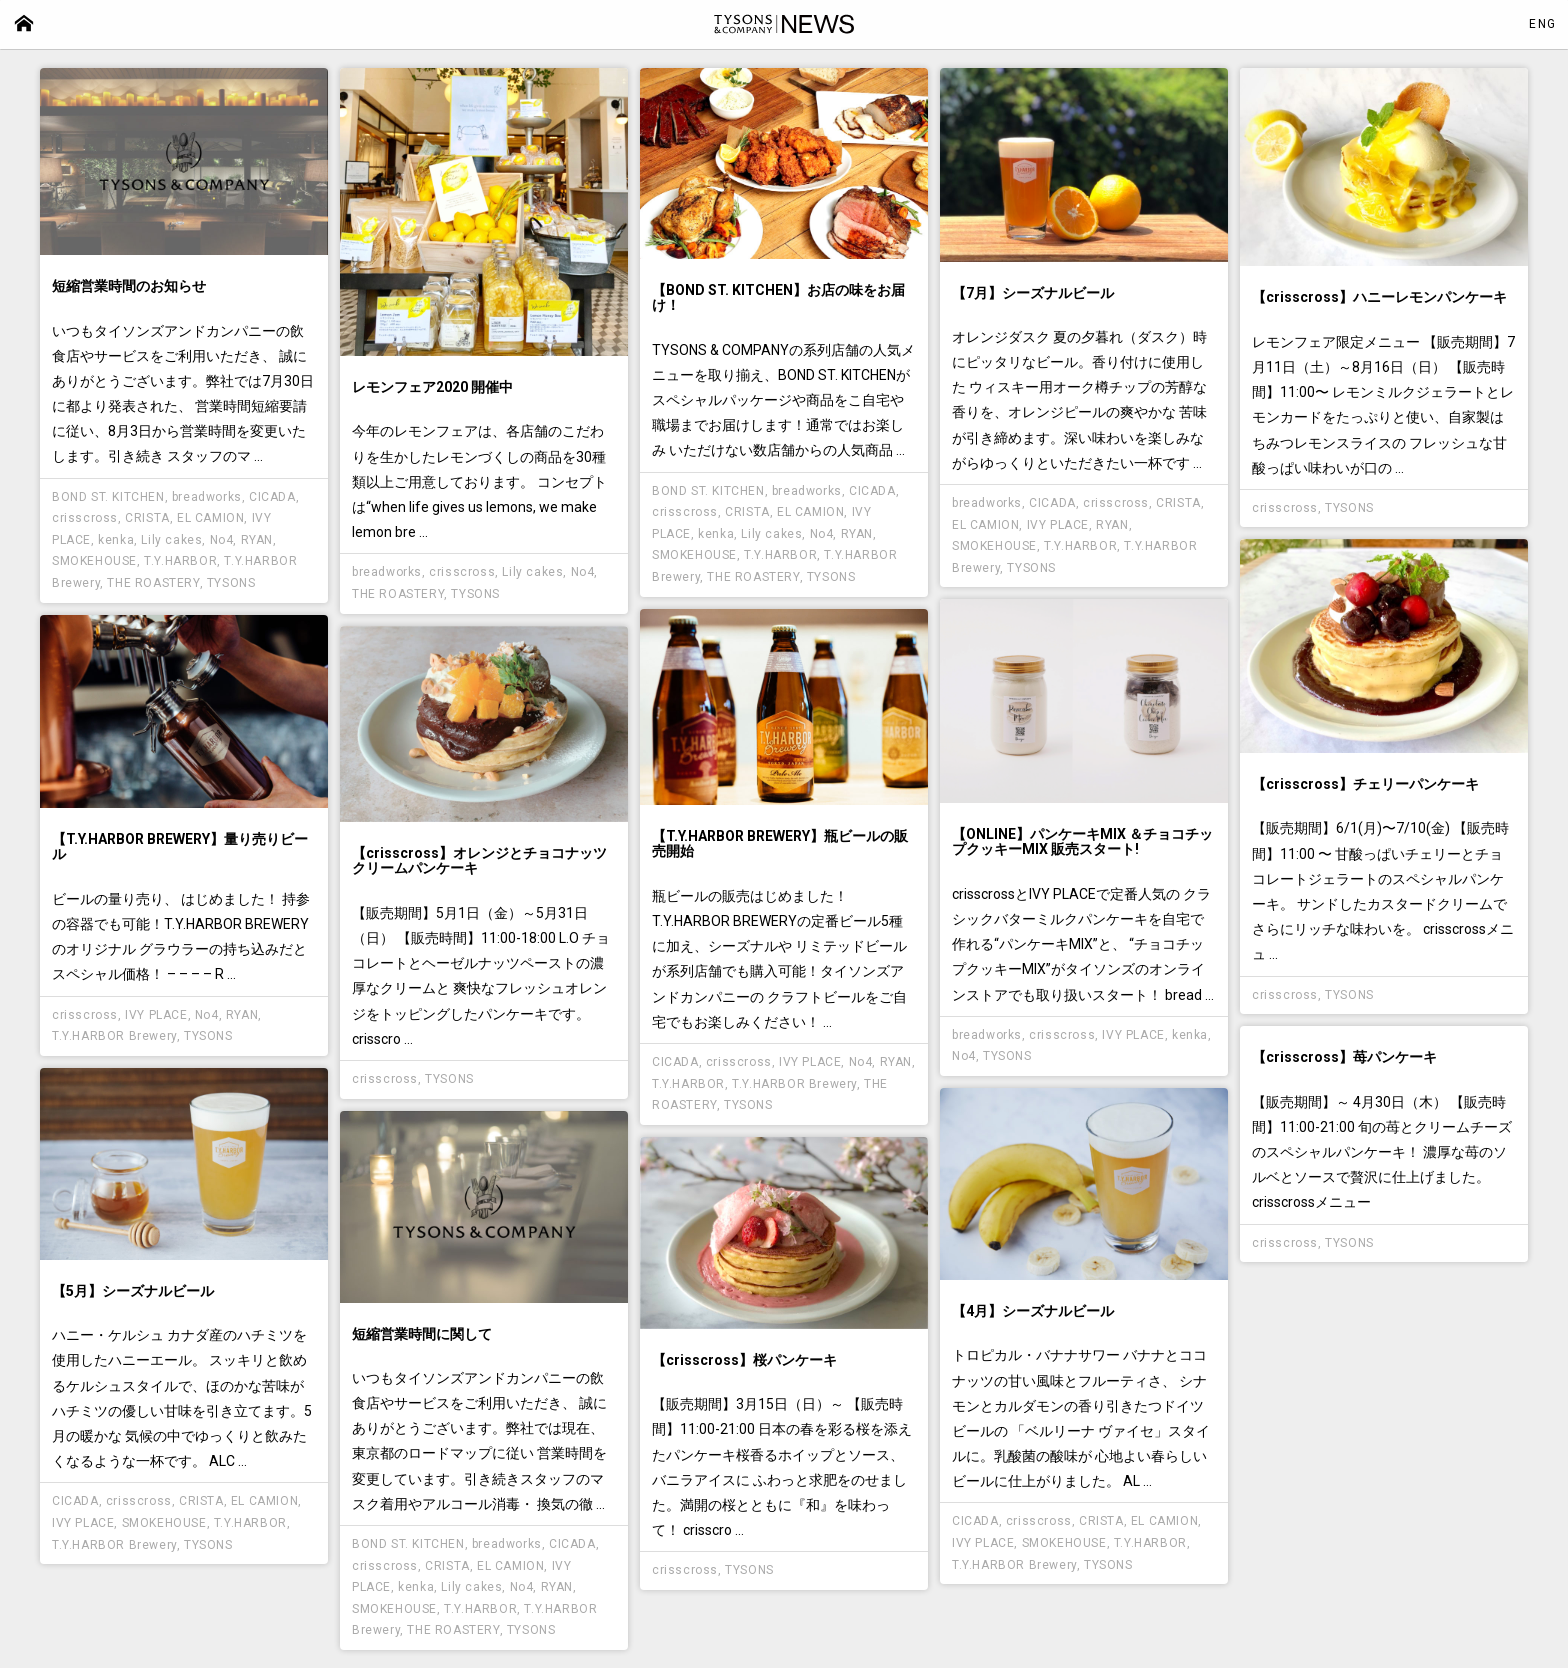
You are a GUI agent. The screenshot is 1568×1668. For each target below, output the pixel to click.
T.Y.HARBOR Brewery (794, 1084)
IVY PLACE (1058, 525)
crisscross (85, 518)
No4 (222, 540)
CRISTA (147, 518)
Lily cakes (171, 540)
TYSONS (231, 583)
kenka (116, 540)
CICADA (272, 497)
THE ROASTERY (153, 583)
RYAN (257, 540)
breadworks (207, 497)
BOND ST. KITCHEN (108, 497)
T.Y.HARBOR (180, 561)
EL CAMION (210, 518)
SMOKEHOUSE (94, 561)
